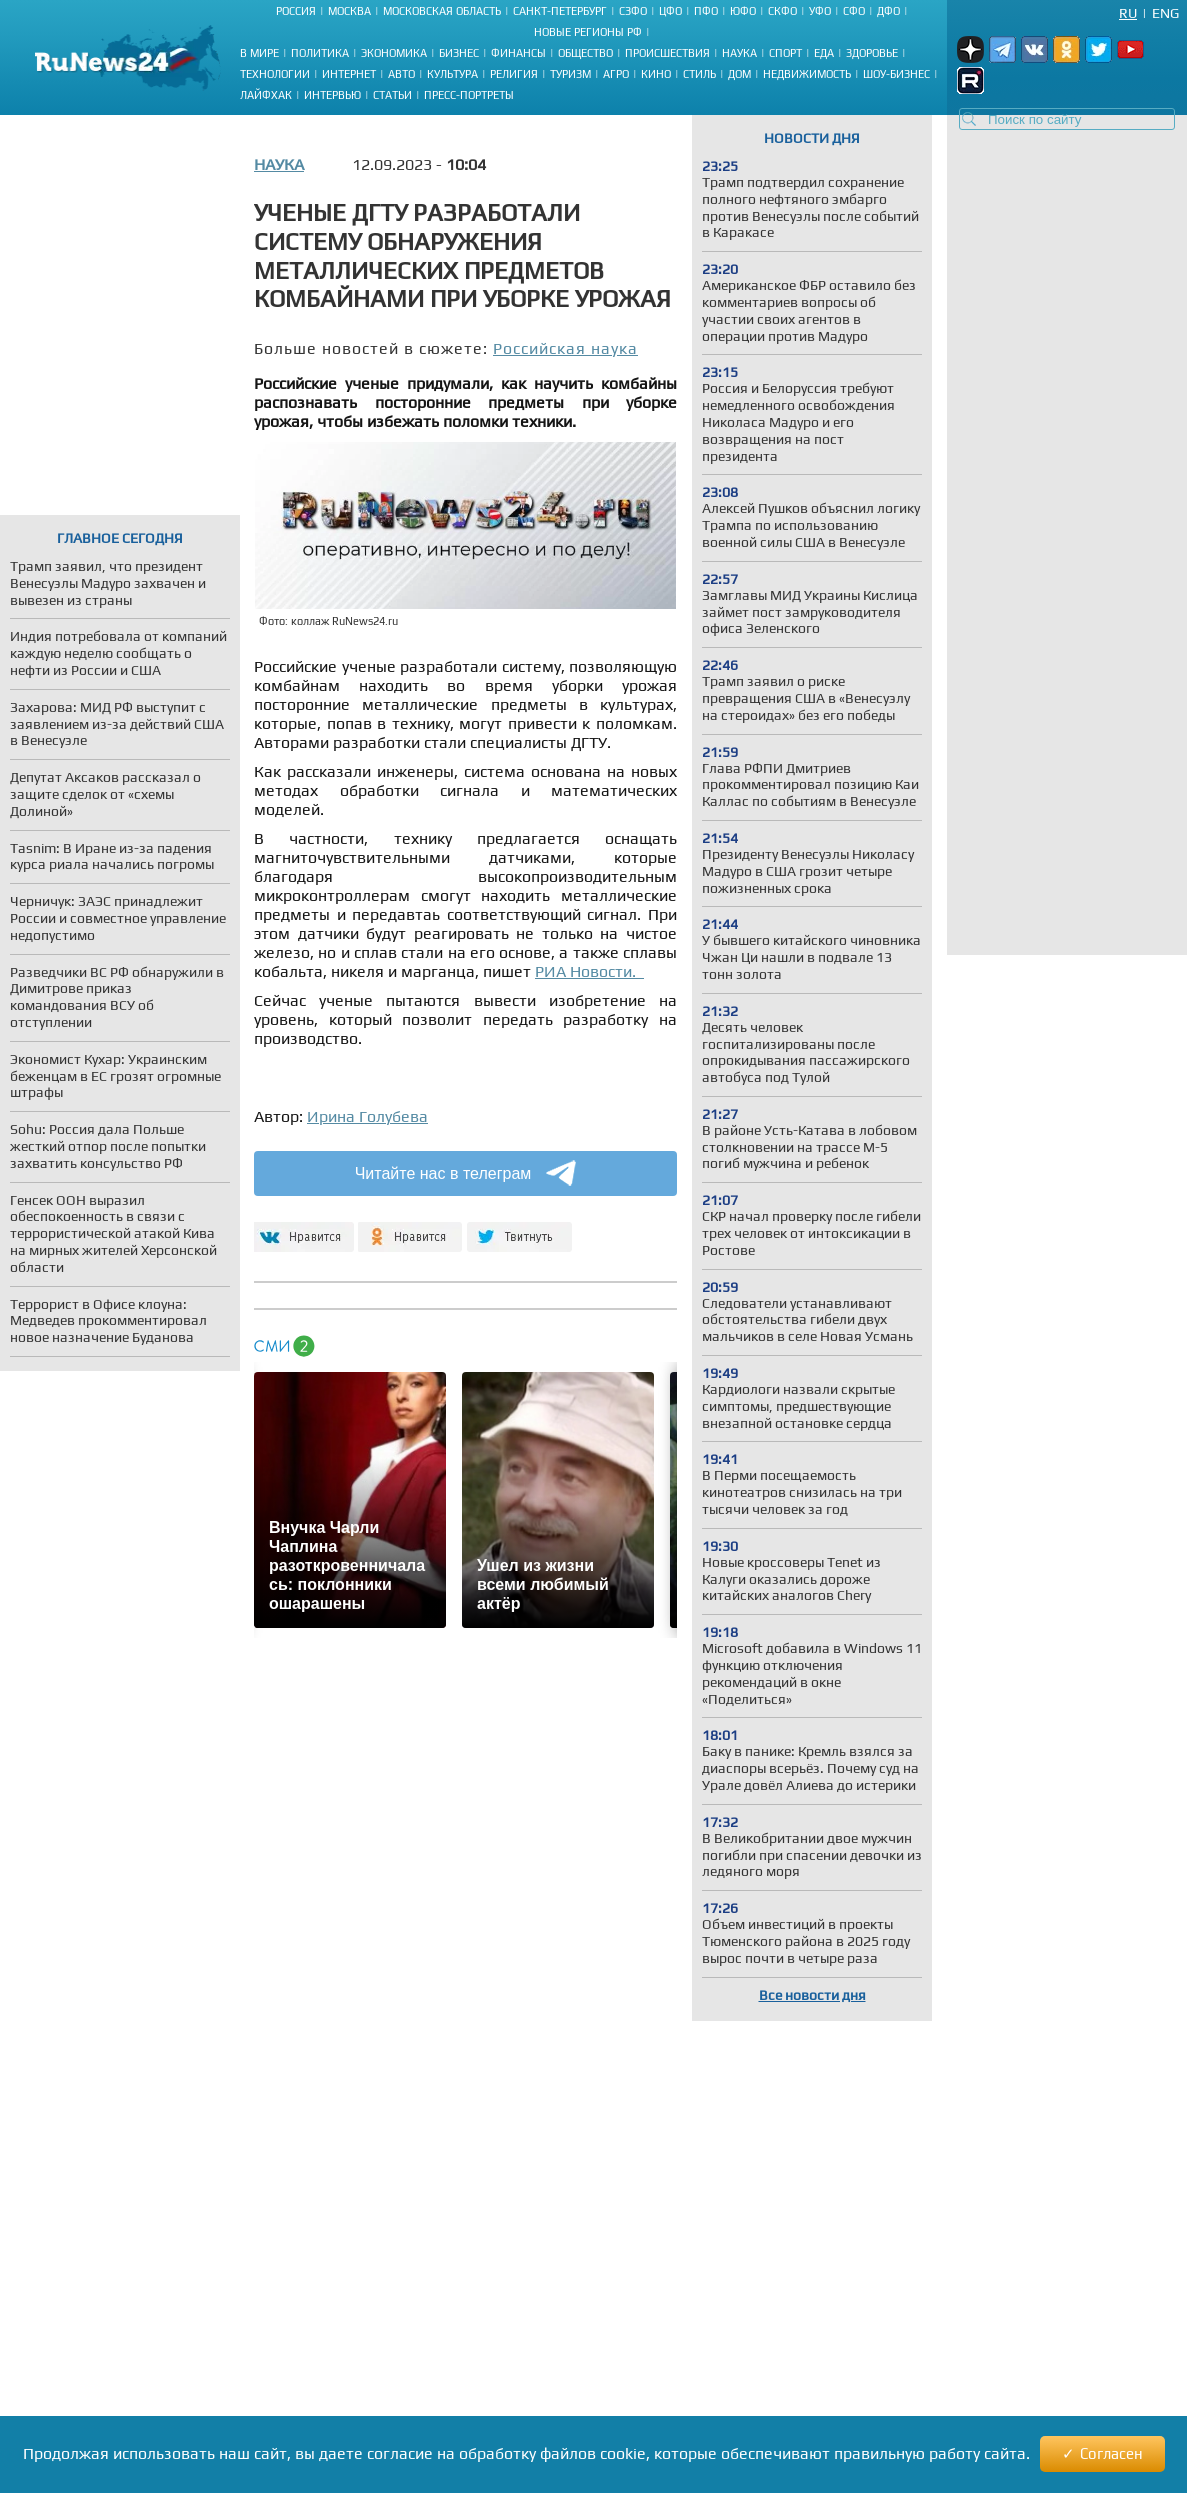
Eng (1165, 13)
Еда (824, 53)
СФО (854, 11)
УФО (820, 11)
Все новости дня (812, 1995)
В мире (259, 53)
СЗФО (633, 11)
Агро (616, 74)
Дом (739, 74)
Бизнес (459, 53)
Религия (514, 74)
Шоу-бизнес (896, 74)
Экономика (394, 53)
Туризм (570, 74)
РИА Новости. (589, 971)
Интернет (349, 74)
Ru (1128, 13)
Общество (585, 53)
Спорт (785, 53)
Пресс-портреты (469, 95)
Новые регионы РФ (588, 32)
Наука (739, 53)
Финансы (518, 53)
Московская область (442, 11)
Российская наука (565, 348)
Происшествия (667, 53)
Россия (296, 11)
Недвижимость (807, 74)
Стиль (699, 74)
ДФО (888, 11)
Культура (452, 74)
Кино (656, 74)
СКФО (782, 11)
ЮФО (743, 11)
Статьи (392, 95)
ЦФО (670, 11)
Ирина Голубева (367, 1116)
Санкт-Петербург (560, 11)
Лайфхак (266, 95)
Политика (320, 53)
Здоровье (872, 53)
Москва (349, 11)
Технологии (275, 74)
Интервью (332, 95)
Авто (401, 74)
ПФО (706, 11)
